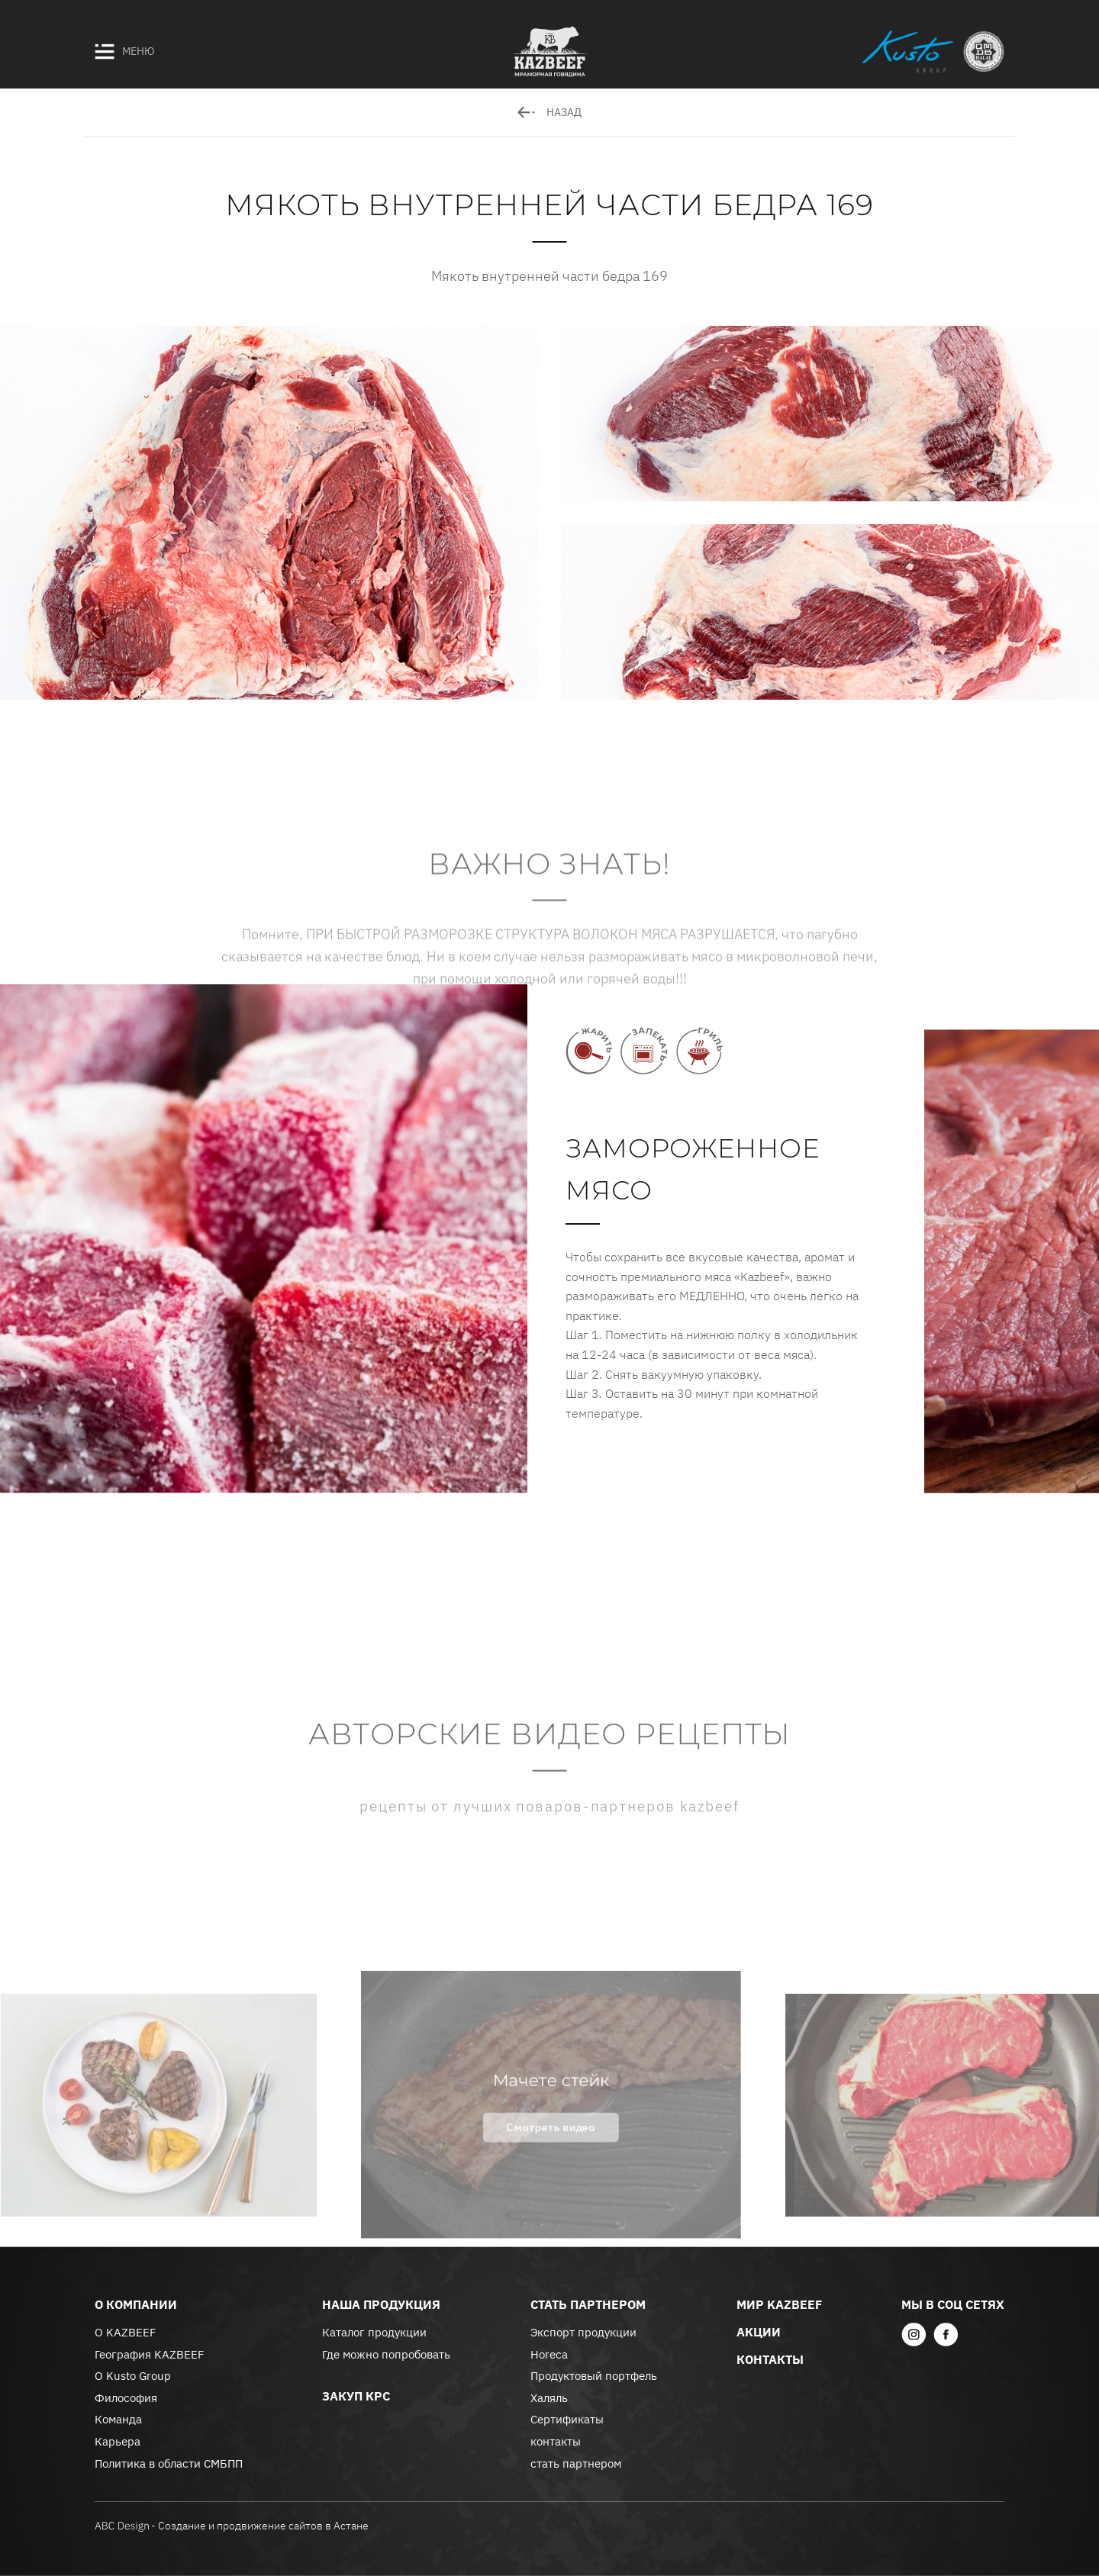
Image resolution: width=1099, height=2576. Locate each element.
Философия (126, 2398)
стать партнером (575, 2463)
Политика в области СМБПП (169, 2463)
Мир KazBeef (779, 2304)
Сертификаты (567, 2419)
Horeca (549, 2354)
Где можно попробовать (386, 2354)
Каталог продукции (374, 2332)
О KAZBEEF (125, 2332)
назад (549, 112)
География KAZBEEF (149, 2354)
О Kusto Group (133, 2375)
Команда (118, 2419)
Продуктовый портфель (593, 2375)
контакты (555, 2441)
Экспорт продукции (583, 2332)
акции (758, 2331)
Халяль (549, 2398)
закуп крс (356, 2396)
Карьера (117, 2441)
